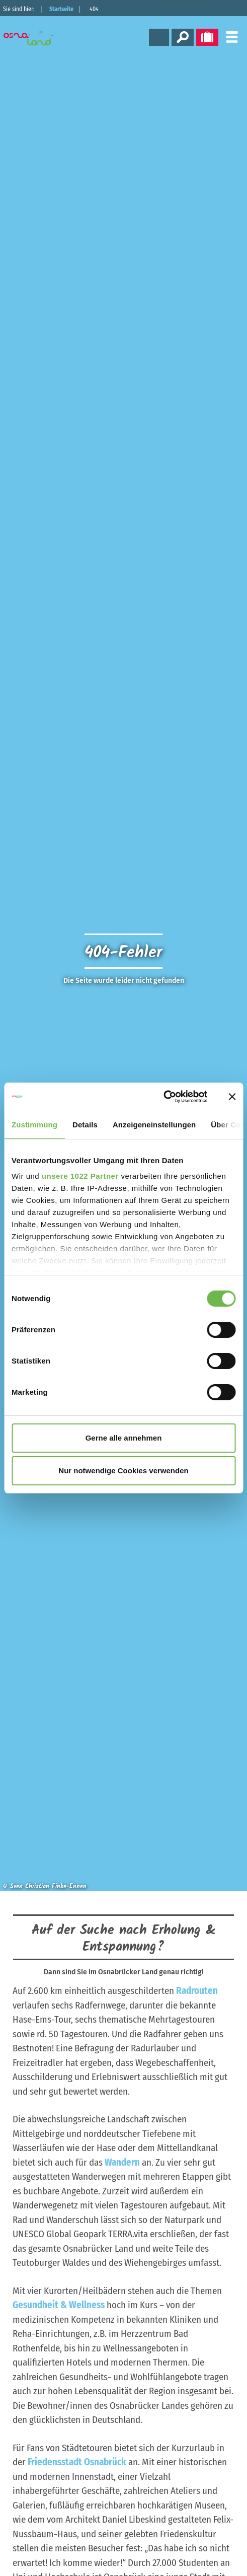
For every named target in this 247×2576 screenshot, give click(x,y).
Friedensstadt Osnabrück (77, 2462)
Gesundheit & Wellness (59, 2305)
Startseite (61, 9)
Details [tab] (85, 1124)
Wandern (122, 2162)
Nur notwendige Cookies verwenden (123, 1470)
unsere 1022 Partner (80, 1176)
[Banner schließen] (231, 1096)
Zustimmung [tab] (34, 1124)
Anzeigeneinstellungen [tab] (154, 1124)
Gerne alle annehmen (124, 1438)
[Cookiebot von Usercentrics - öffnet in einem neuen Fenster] (163, 1096)
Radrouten (197, 1990)
